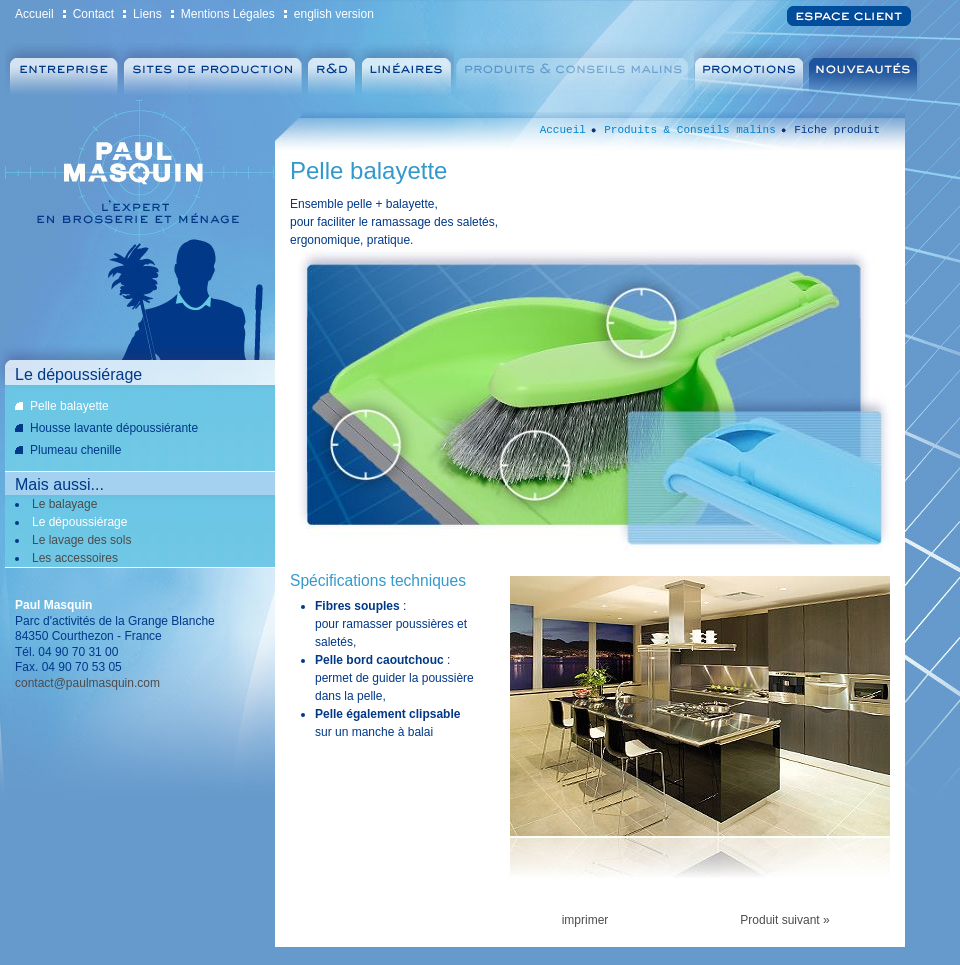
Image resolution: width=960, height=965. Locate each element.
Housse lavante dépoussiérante (114, 428)
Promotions (751, 70)
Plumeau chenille (75, 450)
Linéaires (405, 70)
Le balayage (64, 504)
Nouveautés (866, 70)
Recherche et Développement (331, 70)
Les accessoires (75, 558)
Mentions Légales (228, 14)
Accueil (34, 14)
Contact (93, 14)
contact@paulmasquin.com (87, 683)
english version (334, 14)
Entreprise (62, 70)
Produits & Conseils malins (574, 70)
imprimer (585, 920)
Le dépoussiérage (79, 522)
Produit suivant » (784, 920)
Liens (147, 14)
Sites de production (213, 70)
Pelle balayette (69, 406)
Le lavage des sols (81, 540)
